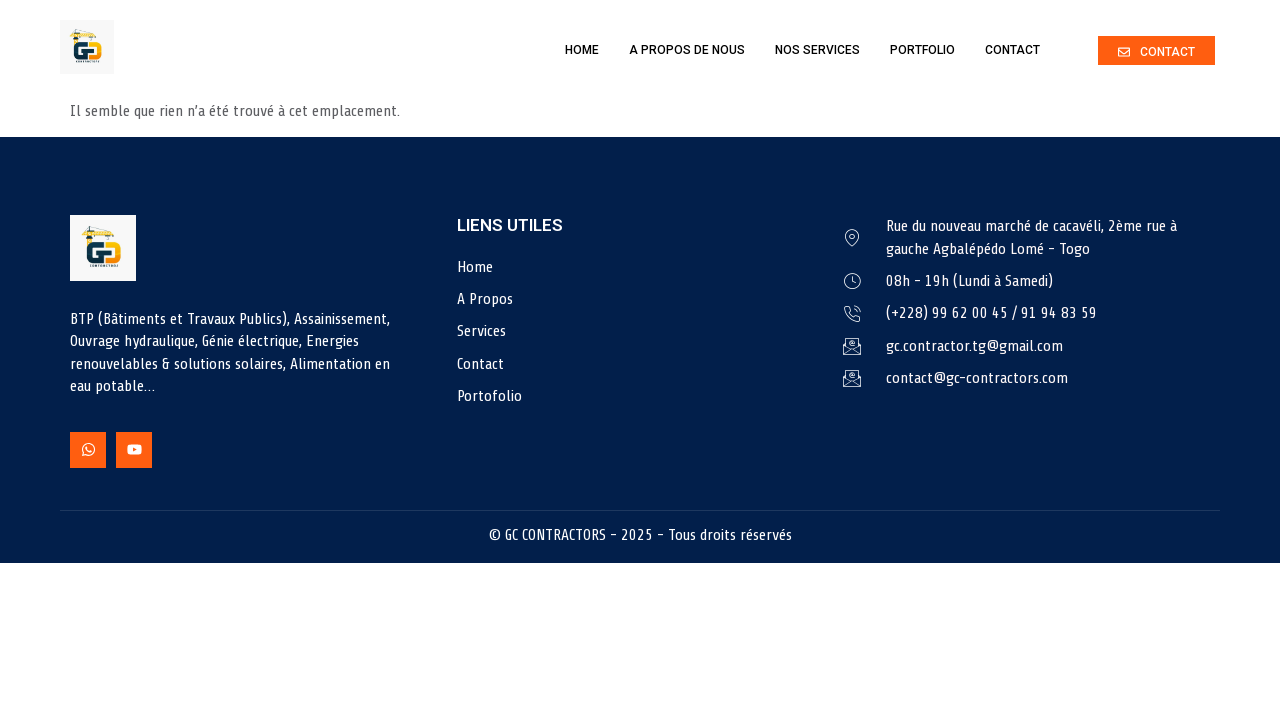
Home (582, 50)
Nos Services (817, 50)
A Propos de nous (687, 50)
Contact (1012, 50)
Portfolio (922, 50)
